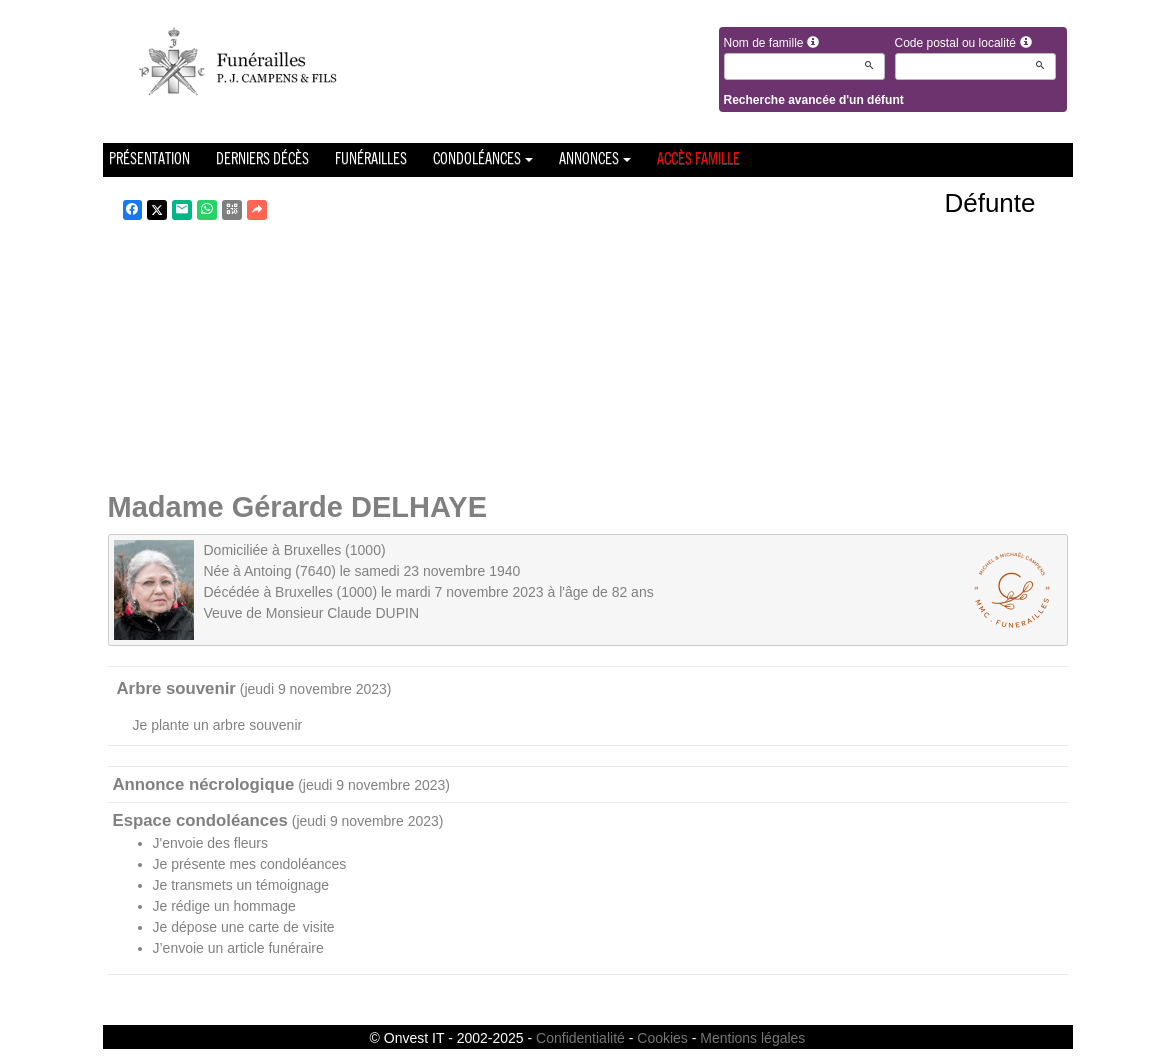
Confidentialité (580, 1038)
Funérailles (371, 160)
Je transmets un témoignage (241, 885)
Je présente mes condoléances (250, 864)
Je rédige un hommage (224, 906)
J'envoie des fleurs (211, 843)
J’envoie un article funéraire (238, 948)
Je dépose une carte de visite (244, 927)
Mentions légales (752, 1038)
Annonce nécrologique (204, 784)
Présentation (149, 160)
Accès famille (698, 160)
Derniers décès (262, 160)
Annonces (595, 160)
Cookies (662, 1038)
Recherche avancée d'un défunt (814, 100)
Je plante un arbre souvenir (218, 725)
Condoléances (483, 160)
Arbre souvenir (176, 688)
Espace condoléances (200, 820)
